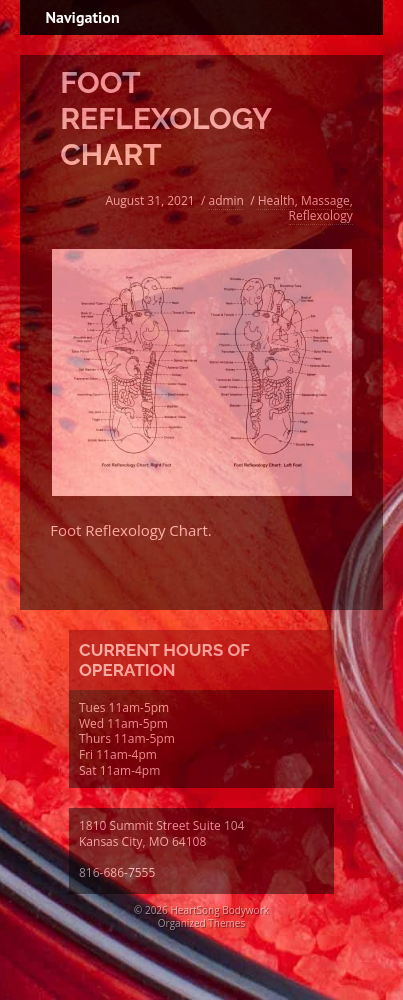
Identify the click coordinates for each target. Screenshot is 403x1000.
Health (276, 200)
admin (226, 200)
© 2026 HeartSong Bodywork (201, 910)
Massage (325, 200)
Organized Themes (201, 923)
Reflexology (321, 215)
